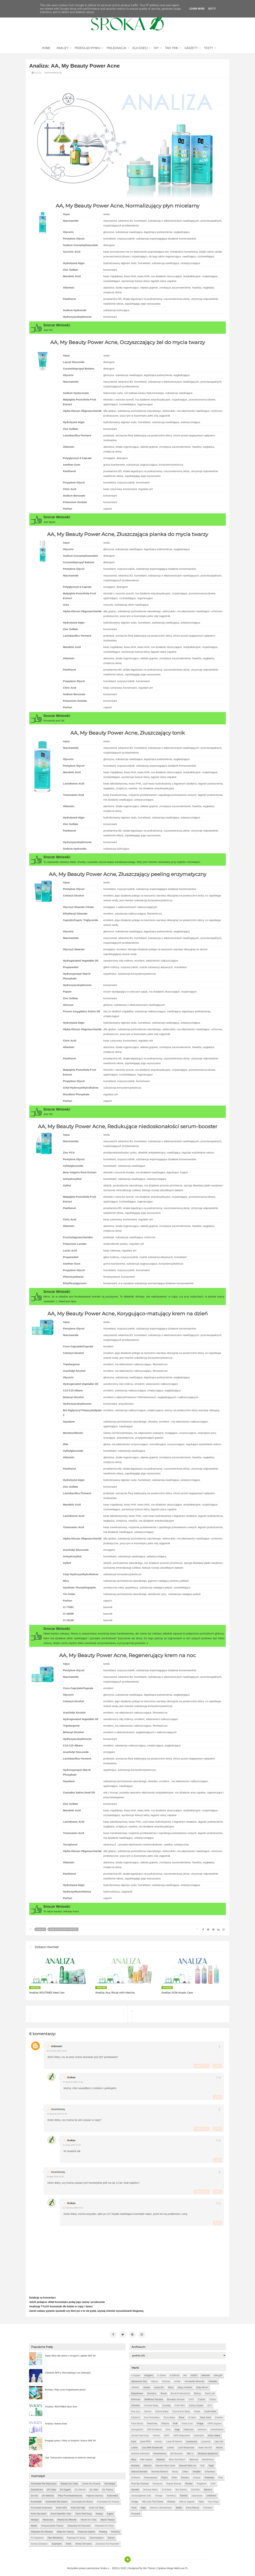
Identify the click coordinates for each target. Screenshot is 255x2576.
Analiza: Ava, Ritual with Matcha (115, 1992)
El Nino (192, 2415)
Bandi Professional (180, 2391)
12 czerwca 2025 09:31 (73, 2208)
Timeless (171, 2494)
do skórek (80, 2487)
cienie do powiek (91, 2481)
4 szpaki (135, 2373)
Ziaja (143, 2506)
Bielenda (135, 2397)
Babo (171, 2385)
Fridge (200, 2421)
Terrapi (158, 2494)
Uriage (134, 2500)
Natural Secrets (139, 2469)
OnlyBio (196, 2469)
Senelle (135, 2487)
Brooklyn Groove (175, 2397)
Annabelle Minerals (194, 2379)
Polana (196, 2475)
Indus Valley (214, 2433)
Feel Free (152, 2421)
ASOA (194, 2373)
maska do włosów (67, 2518)
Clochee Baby (151, 2403)
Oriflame (135, 2475)
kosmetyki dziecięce (41, 2506)
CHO (191, 2397)
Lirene (134, 2445)
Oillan (185, 2469)
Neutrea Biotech (159, 2469)
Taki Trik (171, 48)
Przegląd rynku (87, 48)
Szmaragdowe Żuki (141, 2494)
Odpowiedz (201, 2066)
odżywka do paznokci (78, 2524)
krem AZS (61, 2506)
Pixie (174, 2475)
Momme (194, 2457)
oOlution (207, 2506)
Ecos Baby (169, 2415)
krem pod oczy (83, 2512)
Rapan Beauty (173, 2481)
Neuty (175, 2469)
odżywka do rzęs (104, 2524)
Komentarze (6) (53, 72)
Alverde (166, 2379)
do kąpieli (65, 2487)
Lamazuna (191, 2439)
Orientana (210, 2469)
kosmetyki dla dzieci (56, 2500)
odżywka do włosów (42, 2530)
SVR (213, 2481)
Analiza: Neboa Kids (56, 2422)
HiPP (166, 2433)
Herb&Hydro (217, 2427)
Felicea (165, 2421)
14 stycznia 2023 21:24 (57, 2114)
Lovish (170, 2445)
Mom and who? (177, 2457)
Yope (201, 2500)
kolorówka (112, 2494)
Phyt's (164, 2475)
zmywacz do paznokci (107, 2542)
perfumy (115, 2530)
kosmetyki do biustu (82, 2500)
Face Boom (137, 2421)
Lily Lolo (219, 2439)
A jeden (161, 2373)
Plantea (185, 2475)
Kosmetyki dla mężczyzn (43, 2481)
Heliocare (188, 2427)
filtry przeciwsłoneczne (70, 2494)
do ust (34, 2494)
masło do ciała (88, 2518)
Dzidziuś (135, 2415)
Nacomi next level (165, 2463)
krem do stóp (96, 2506)
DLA (209, 2403)
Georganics (137, 2427)
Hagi (177, 2427)
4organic (148, 2373)
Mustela (135, 2463)
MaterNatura (159, 2451)
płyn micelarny (55, 2536)
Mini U (190, 2451)
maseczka (48, 2518)
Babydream (137, 2391)
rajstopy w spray (76, 2536)
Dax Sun (135, 2409)
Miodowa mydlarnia (208, 2451)
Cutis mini (180, 2403)
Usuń (217, 2066)
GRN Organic (215, 2421)
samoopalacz (97, 2536)
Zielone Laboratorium (161, 2506)
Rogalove (201, 2481)
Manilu (219, 2445)
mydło (34, 2524)
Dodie (197, 2409)
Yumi (133, 2506)
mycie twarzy (108, 2518)
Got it (212, 8)
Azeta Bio (159, 2385)
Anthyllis (213, 2379)
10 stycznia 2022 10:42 (73, 2082)
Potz (220, 2475)
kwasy (99, 2512)
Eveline (219, 2415)
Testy (208, 48)
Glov (168, 2427)
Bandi (163, 2391)
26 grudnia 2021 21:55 (57, 2051)
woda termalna (83, 2542)
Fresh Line (187, 2421)
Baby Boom (202, 2385)
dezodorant (37, 2487)
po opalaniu (37, 2536)
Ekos (181, 2415)
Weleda (171, 2500)
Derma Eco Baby (181, 2409)
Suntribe (195, 2487)
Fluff (175, 2421)
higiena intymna (94, 2494)
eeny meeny (192, 2506)
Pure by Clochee (140, 2481)
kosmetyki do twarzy (108, 2500)
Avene (146, 2385)
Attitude (135, 2385)
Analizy (62, 48)
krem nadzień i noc (61, 2512)
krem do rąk (78, 2506)
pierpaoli (135, 2512)
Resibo (188, 2481)
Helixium (202, 2427)
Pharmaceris (150, 2475)
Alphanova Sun (139, 2379)
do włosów (48, 2494)
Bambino (151, 2391)
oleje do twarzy (65, 2530)
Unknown (56, 2046)
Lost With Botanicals (152, 2445)
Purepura (157, 2481)
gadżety (191, 48)
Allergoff (218, 2373)
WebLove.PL (181, 2566)
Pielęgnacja (116, 48)
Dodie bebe (210, 2409)
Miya (133, 2457)
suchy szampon (39, 2542)
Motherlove (207, 2457)
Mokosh (161, 2457)
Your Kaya (213, 2500)
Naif (202, 2463)
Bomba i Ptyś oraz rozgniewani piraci (65, 2388)
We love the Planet (152, 2500)
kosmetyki (36, 2500)
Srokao (71, 2077)
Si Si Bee (166, 2487)
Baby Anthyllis (185, 2385)
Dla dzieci (140, 48)
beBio (179, 2506)
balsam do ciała (69, 2481)
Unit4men (211, 2494)
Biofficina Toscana (153, 2397)
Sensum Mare (150, 2487)
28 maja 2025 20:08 (55, 2177)
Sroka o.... (106, 2566)
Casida (201, 2397)
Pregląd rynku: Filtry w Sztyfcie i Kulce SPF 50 (70, 2438)
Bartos (197, 2391)
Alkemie (205, 2373)
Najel (211, 2463)
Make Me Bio (205, 2445)
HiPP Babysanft (182, 2433)
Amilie (177, 2379)
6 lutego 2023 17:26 (72, 2145)
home (46, 48)
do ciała (51, 2487)
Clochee (135, 2403)
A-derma (174, 2373)
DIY (156, 48)
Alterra (154, 2379)
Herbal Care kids (140, 2433)
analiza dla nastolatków (63, 1929)
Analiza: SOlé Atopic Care (177, 1992)
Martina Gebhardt (140, 2451)
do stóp (94, 2487)
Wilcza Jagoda (186, 2500)
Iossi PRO (145, 2439)
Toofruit (184, 2494)
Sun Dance (181, 2487)
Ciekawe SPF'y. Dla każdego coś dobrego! (68, 2371)
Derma (147, 2409)
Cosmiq (166, 2403)
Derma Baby (161, 2409)
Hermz (156, 2433)
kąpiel (110, 2512)
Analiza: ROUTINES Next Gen (46, 1992)
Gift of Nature (154, 2427)
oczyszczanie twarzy (52, 2524)
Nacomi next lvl (187, 2463)
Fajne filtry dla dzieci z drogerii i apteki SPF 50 (70, 2354)
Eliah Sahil (205, 2415)
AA (184, 2373)
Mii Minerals (177, 2451)
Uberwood (197, 2494)
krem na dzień (38, 2512)
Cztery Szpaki (196, 2403)
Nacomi (147, 2463)
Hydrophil (199, 2433)
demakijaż (109, 2481)
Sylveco (208, 2487)
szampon (57, 2542)
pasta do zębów (86, 2530)
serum (111, 2536)
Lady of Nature (174, 2439)
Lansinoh (206, 2439)
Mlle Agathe (146, 2457)
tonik (68, 2542)
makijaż (35, 2518)
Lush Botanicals (186, 2445)
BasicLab (209, 2391)
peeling (103, 2530)
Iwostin (158, 2439)
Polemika (209, 2475)
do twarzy (107, 2487)
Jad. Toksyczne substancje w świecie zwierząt (70, 2455)
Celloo (212, 2397)
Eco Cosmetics (152, 2415)
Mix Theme (149, 2566)
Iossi (133, 2439)
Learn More (197, 8)
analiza (41, 1929)
